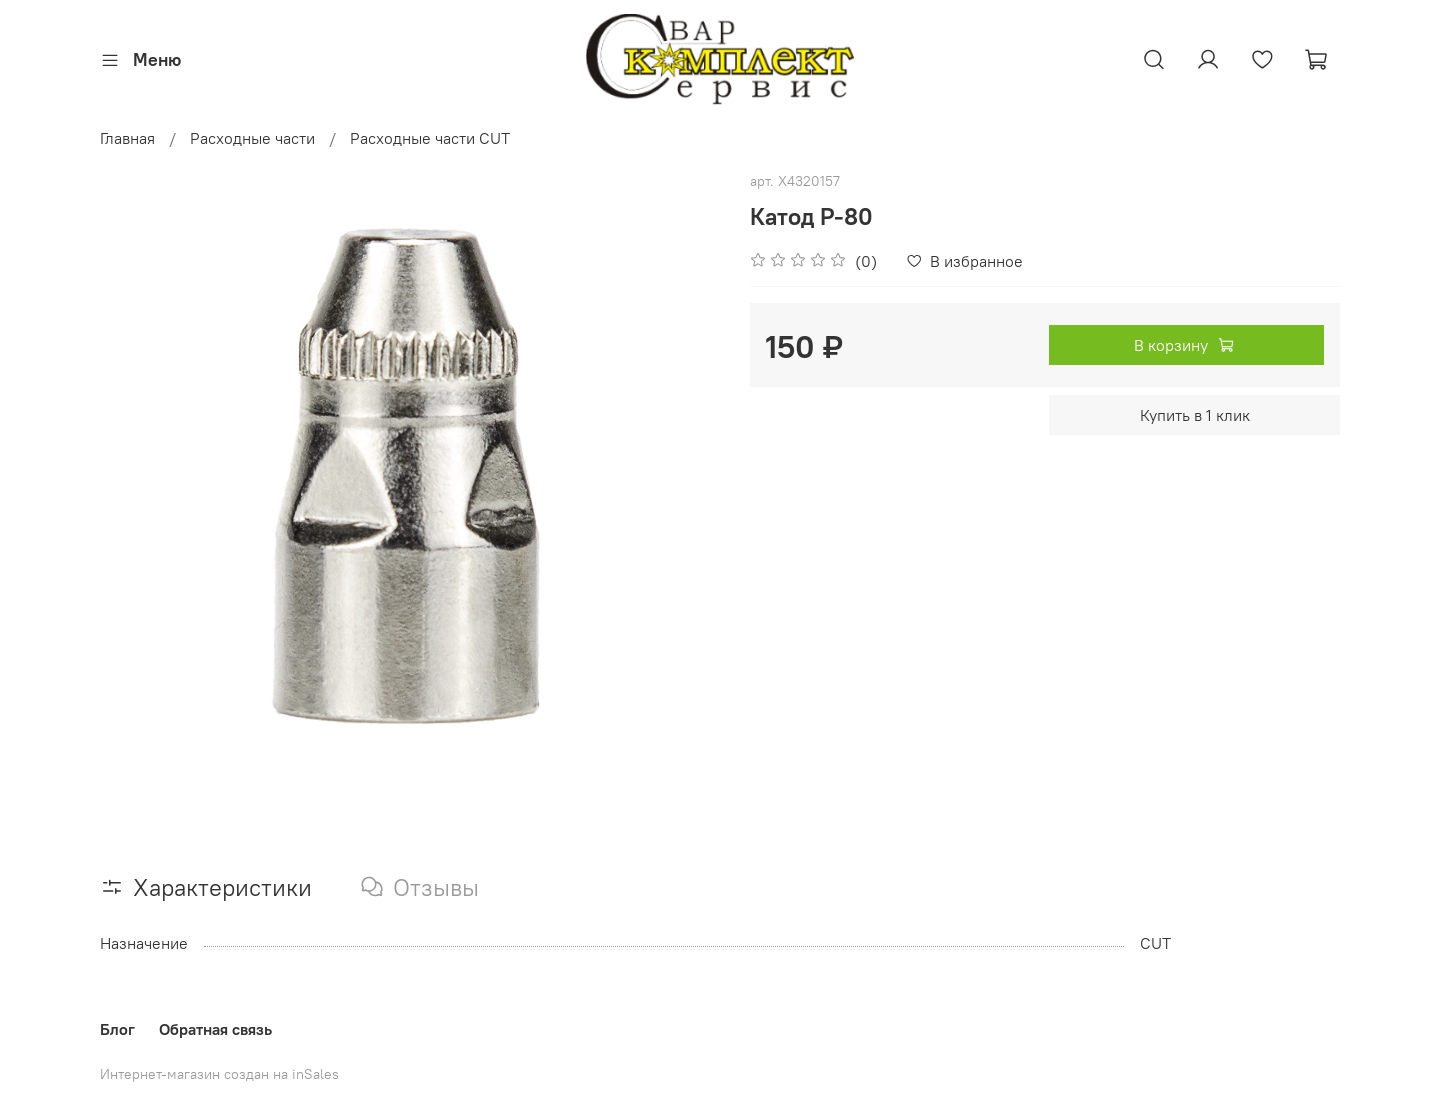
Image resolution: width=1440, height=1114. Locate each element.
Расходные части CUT (430, 138)
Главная (127, 138)
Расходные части (252, 138)
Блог (117, 1029)
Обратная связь (215, 1029)
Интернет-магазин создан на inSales (219, 1074)
